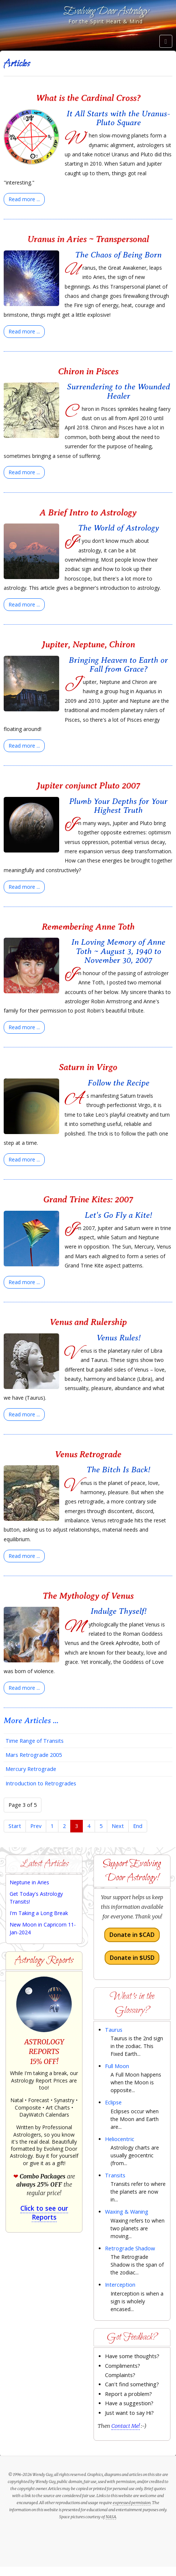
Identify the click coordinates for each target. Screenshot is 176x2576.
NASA (111, 2516)
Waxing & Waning (126, 2211)
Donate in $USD (132, 1958)
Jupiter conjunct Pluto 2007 (88, 785)
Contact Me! (125, 2426)
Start (15, 1825)
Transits (115, 2175)
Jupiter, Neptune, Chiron (88, 644)
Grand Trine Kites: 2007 (88, 1199)
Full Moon (117, 2066)
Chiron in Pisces (88, 371)
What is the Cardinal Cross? (88, 98)
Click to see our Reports (44, 2212)
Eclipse (113, 2102)
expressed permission (131, 2502)
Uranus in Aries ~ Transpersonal (88, 239)
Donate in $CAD (132, 1935)
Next (118, 1825)
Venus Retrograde (88, 1454)
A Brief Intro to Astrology (88, 512)
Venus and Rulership (88, 1322)
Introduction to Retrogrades (41, 1783)
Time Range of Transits (35, 1740)
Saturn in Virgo (88, 1067)
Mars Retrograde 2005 (34, 1754)
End (137, 1825)
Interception (120, 2284)
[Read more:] (24, 199)
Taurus (113, 2029)
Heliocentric (119, 2139)
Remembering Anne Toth (88, 926)
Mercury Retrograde (31, 1768)
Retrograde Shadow (130, 2248)
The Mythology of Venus (88, 1596)
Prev (35, 1825)
